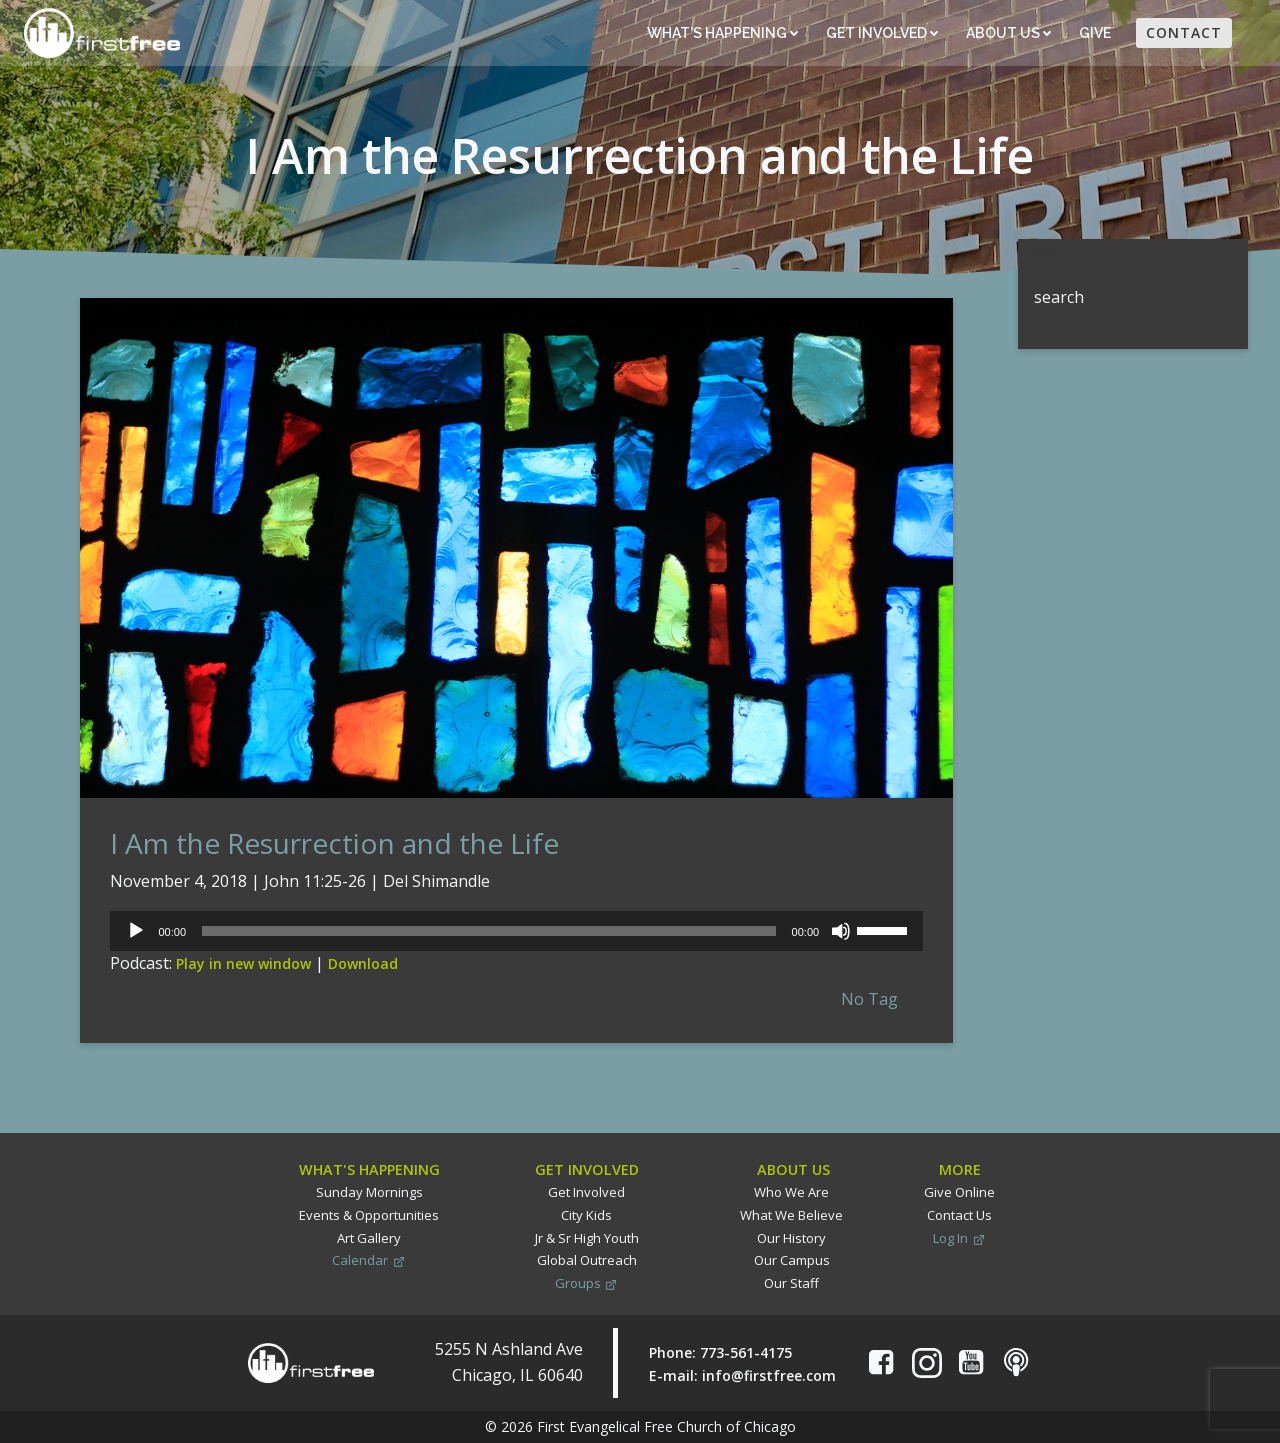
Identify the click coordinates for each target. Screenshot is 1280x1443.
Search (1043, 251)
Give (1096, 33)
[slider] (489, 931)
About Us (1008, 33)
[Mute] (841, 931)
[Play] (136, 931)
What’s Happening (722, 33)
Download (363, 963)
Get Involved (882, 33)
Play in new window (243, 963)
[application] (516, 931)
